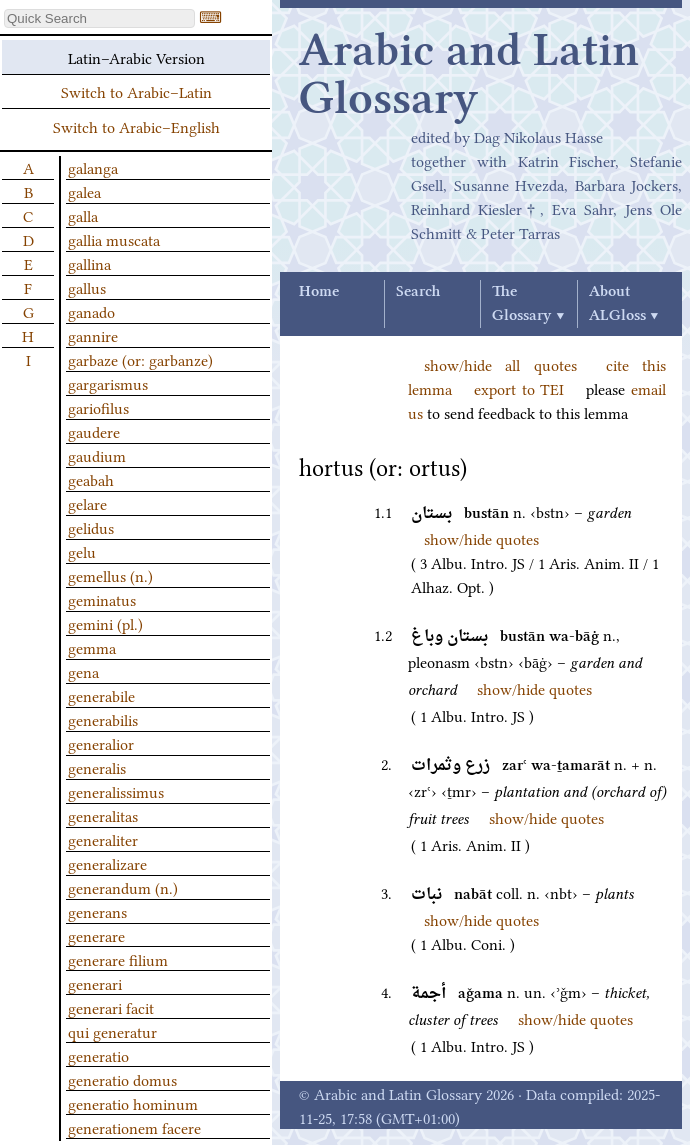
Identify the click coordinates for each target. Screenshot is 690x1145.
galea (84, 191)
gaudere (94, 431)
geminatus (102, 599)
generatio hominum (133, 1103)
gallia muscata (114, 239)
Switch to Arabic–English (136, 126)
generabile (101, 695)
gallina (89, 263)
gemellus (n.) (110, 575)
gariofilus (98, 407)
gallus (87, 287)
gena (83, 671)
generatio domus (122, 1079)
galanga (93, 167)
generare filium (118, 959)
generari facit (111, 1007)
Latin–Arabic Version (136, 57)
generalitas (103, 815)
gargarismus (108, 383)
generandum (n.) (123, 887)
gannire (93, 335)
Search (418, 292)
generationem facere (134, 1127)
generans (97, 911)
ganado (91, 311)
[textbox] (99, 18)
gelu (82, 551)
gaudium (97, 455)
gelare (87, 503)
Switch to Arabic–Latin (136, 91)
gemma (92, 647)
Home (319, 292)
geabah (91, 479)
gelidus (91, 527)
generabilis (103, 719)
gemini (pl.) (105, 623)
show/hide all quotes (500, 364)
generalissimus (116, 791)
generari (95, 983)
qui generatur (112, 1031)
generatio (98, 1055)
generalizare (107, 863)
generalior (101, 743)
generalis (97, 767)
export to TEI (519, 388)
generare (96, 935)
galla (83, 215)
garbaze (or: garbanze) (140, 359)
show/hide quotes (481, 538)
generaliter (103, 839)
